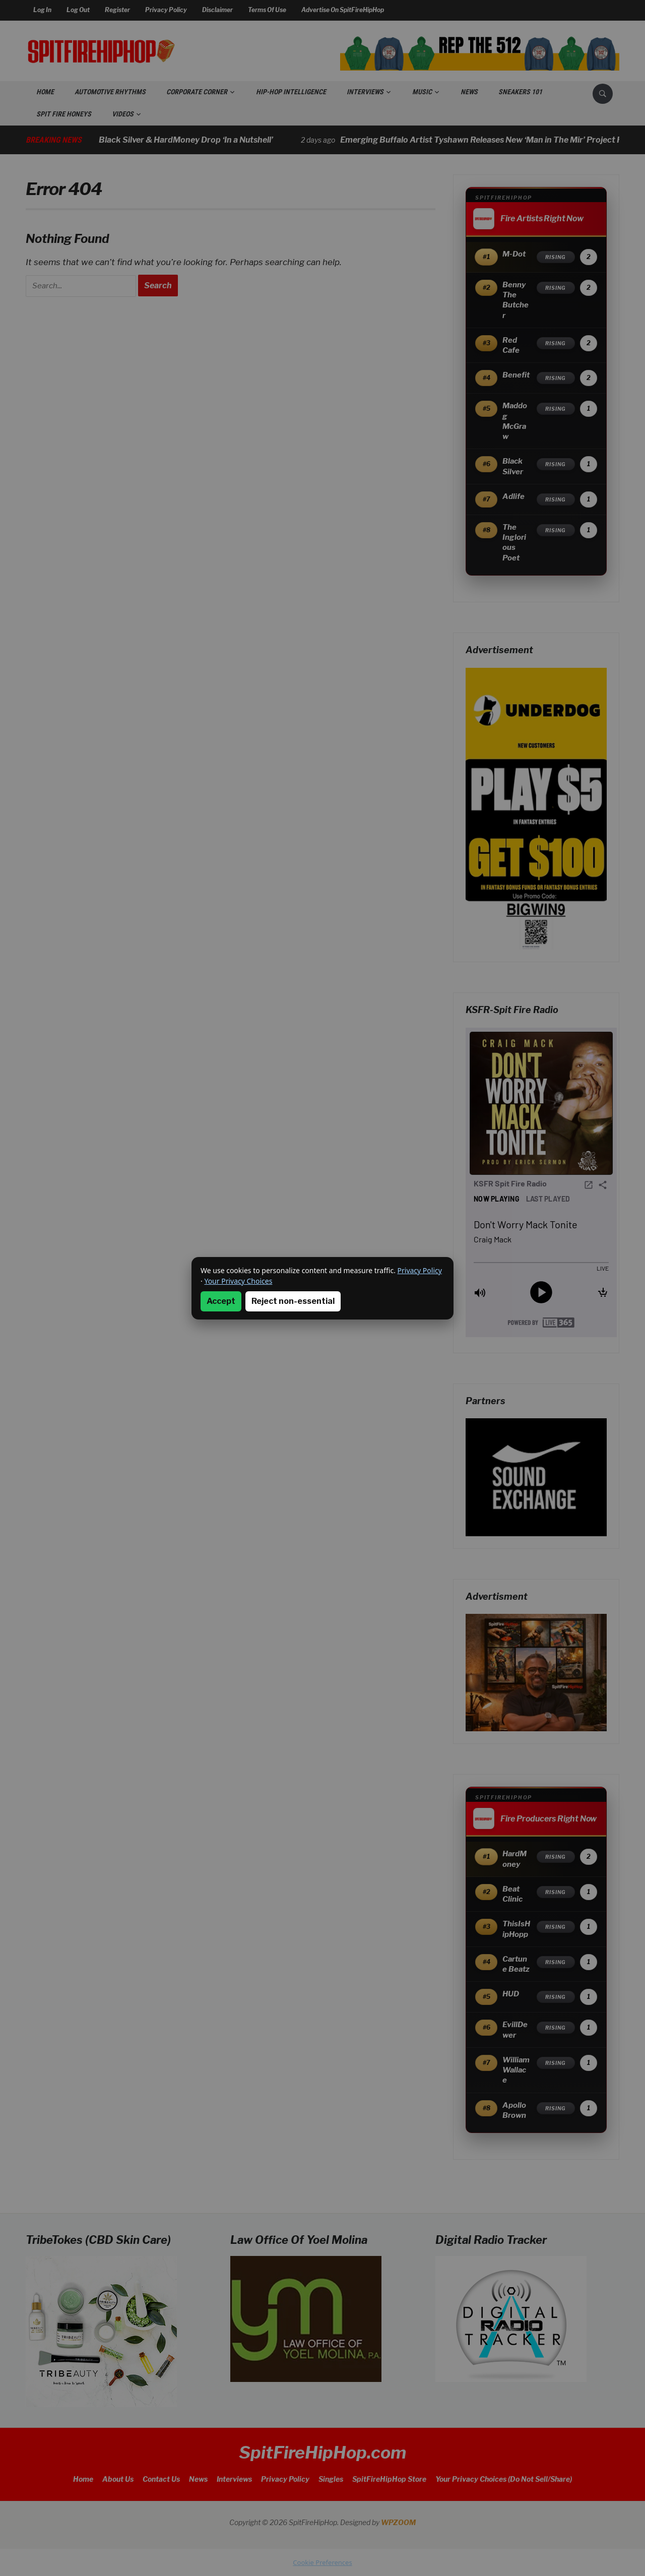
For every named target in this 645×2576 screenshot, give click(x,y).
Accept (221, 1301)
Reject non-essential (293, 1301)
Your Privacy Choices (238, 1281)
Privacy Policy (420, 1270)
